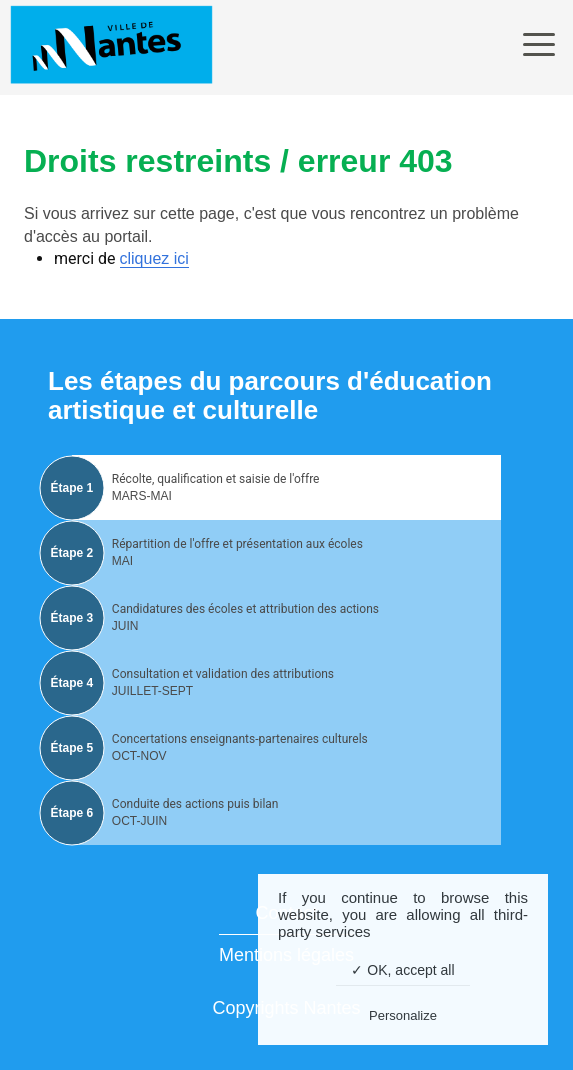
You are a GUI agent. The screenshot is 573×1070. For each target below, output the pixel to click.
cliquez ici (154, 258)
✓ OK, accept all (402, 970)
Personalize (403, 1015)
